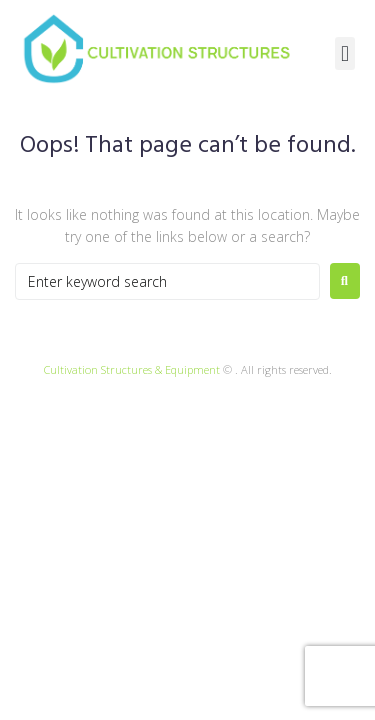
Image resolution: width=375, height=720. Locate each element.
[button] (344, 53)
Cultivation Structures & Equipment (132, 369)
